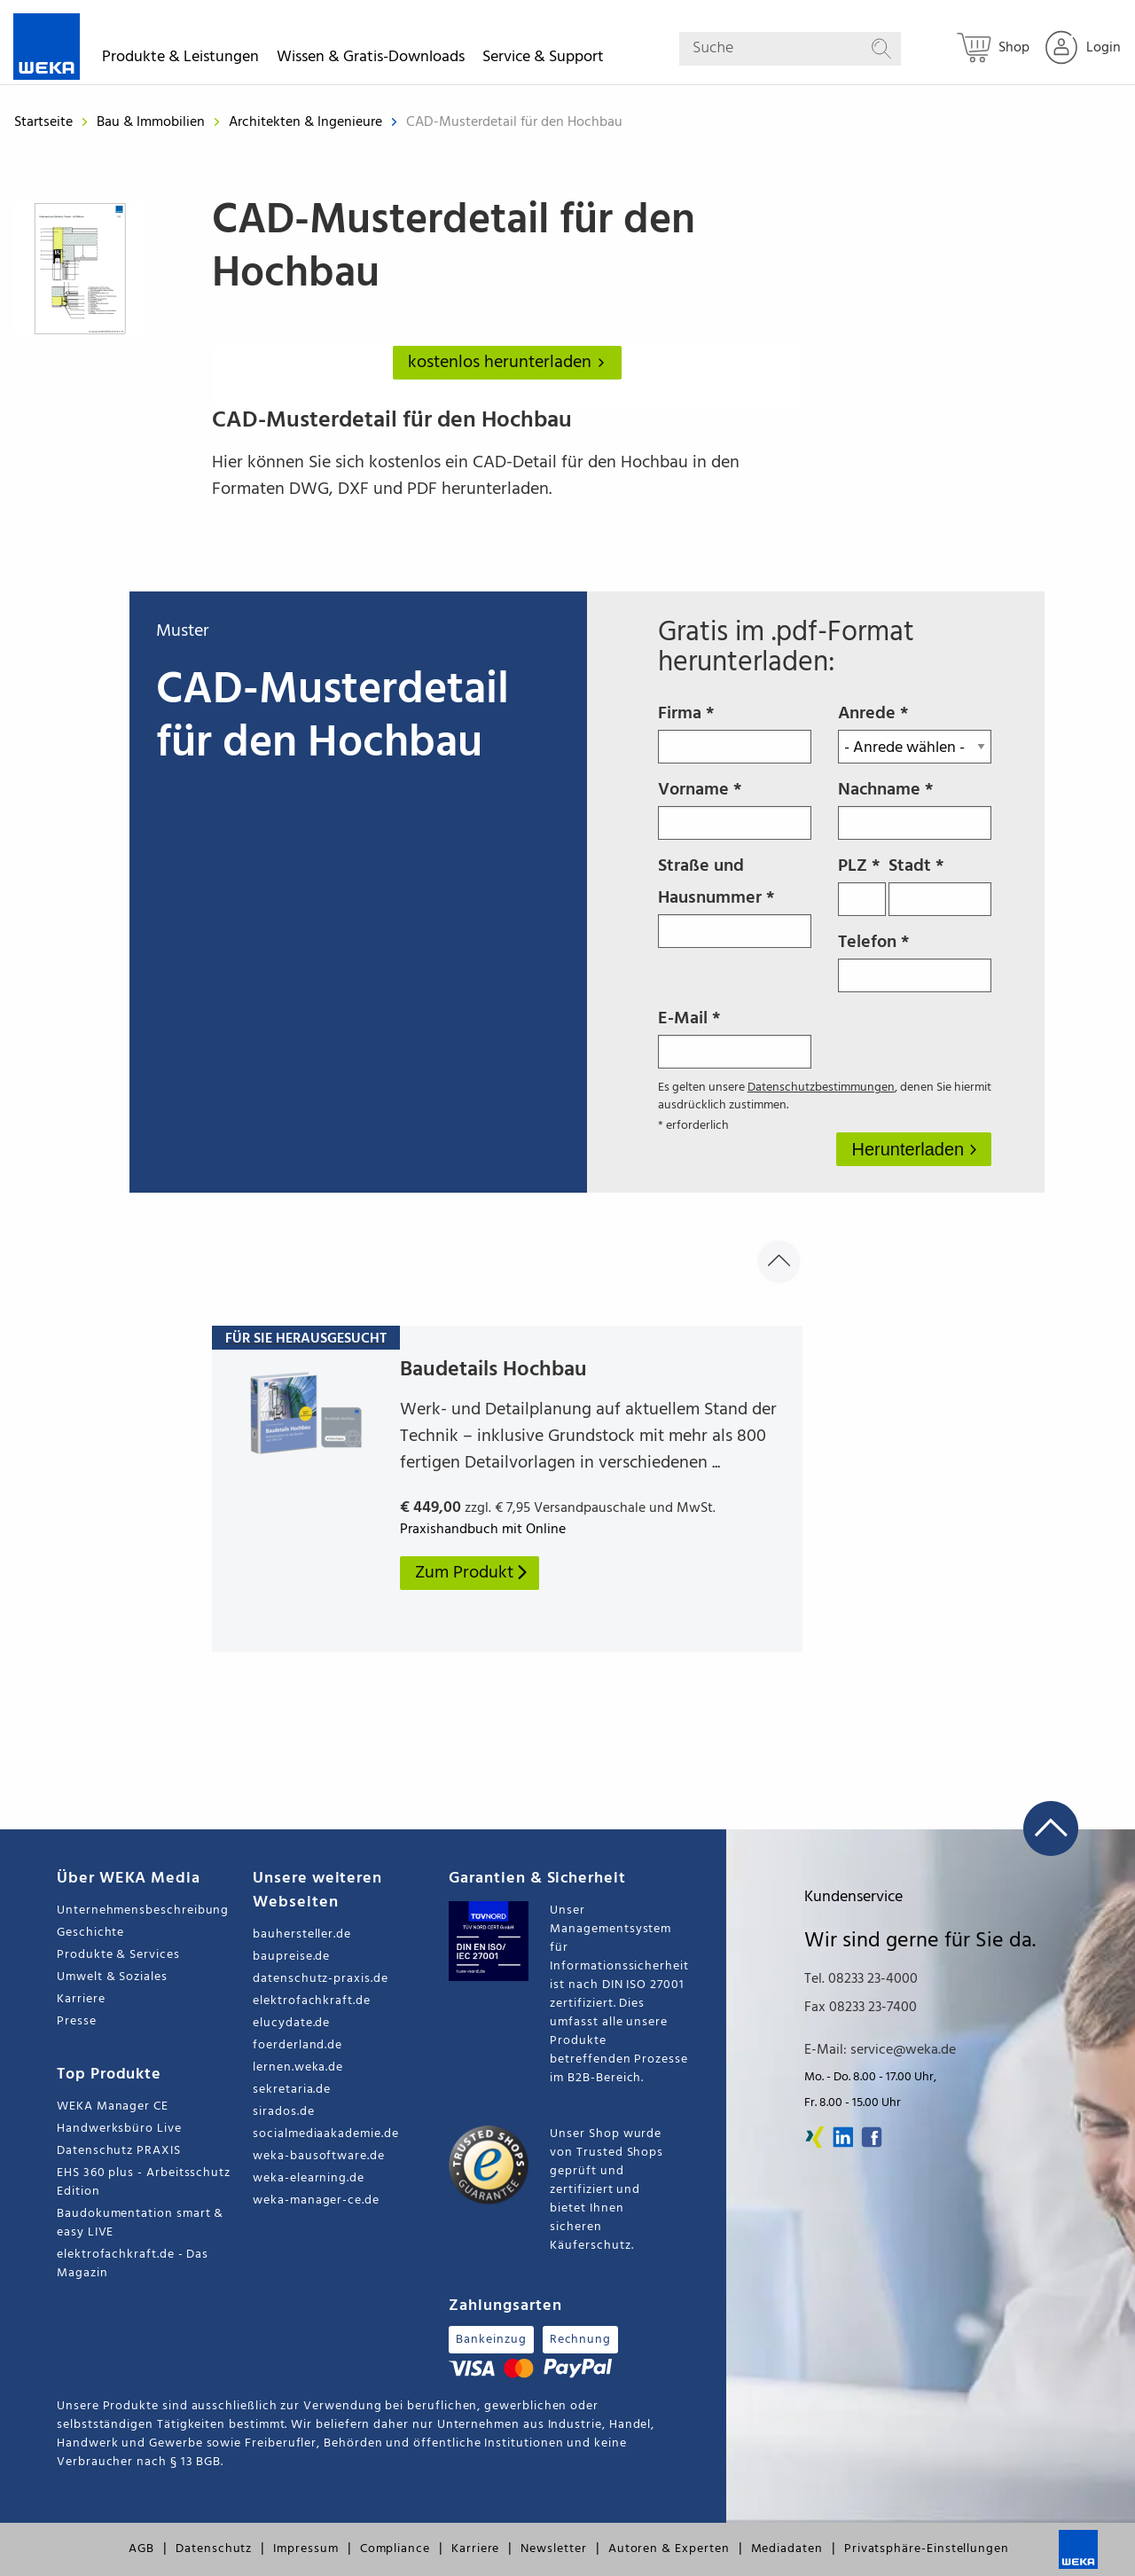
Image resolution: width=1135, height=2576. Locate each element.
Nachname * (914, 808)
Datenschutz (214, 2549)
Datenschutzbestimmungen (821, 1087)
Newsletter (553, 2549)
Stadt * (939, 884)
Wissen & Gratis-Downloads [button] (371, 60)
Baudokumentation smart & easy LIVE (140, 2223)
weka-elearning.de (308, 2178)
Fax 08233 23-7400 (860, 2007)
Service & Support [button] (543, 60)
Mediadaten (787, 2549)
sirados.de (283, 2111)
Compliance (395, 2549)
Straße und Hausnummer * (734, 900)
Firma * (734, 731)
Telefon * (914, 960)
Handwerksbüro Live (119, 2128)
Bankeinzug (491, 2339)
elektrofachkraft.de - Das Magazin (132, 2263)
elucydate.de (291, 2023)
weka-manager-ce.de (316, 2200)
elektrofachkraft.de (312, 2001)
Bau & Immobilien (152, 122)
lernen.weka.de (298, 2067)
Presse (77, 2021)
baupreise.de (291, 1956)
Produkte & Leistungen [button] (180, 60)
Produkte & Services (118, 1955)
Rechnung (580, 2339)
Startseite (43, 122)
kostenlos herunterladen (510, 362)
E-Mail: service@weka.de (880, 2050)
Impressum (305, 2549)
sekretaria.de (292, 2089)
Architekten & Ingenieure (307, 122)
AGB (141, 2549)
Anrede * (914, 731)
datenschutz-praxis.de (320, 1978)
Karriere (81, 1999)
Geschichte (90, 1932)
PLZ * (862, 884)
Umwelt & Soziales (112, 1977)
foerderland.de (297, 2045)
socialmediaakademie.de (325, 2134)
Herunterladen (909, 1149)
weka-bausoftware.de (319, 2156)
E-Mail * (734, 1037)
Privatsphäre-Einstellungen (926, 2549)
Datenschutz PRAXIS (119, 2150)
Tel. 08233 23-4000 (861, 1979)
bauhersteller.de (302, 1934)
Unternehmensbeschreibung (143, 1910)
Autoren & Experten (669, 2549)
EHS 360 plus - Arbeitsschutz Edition (144, 2182)
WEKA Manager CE (112, 2106)
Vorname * (734, 808)
